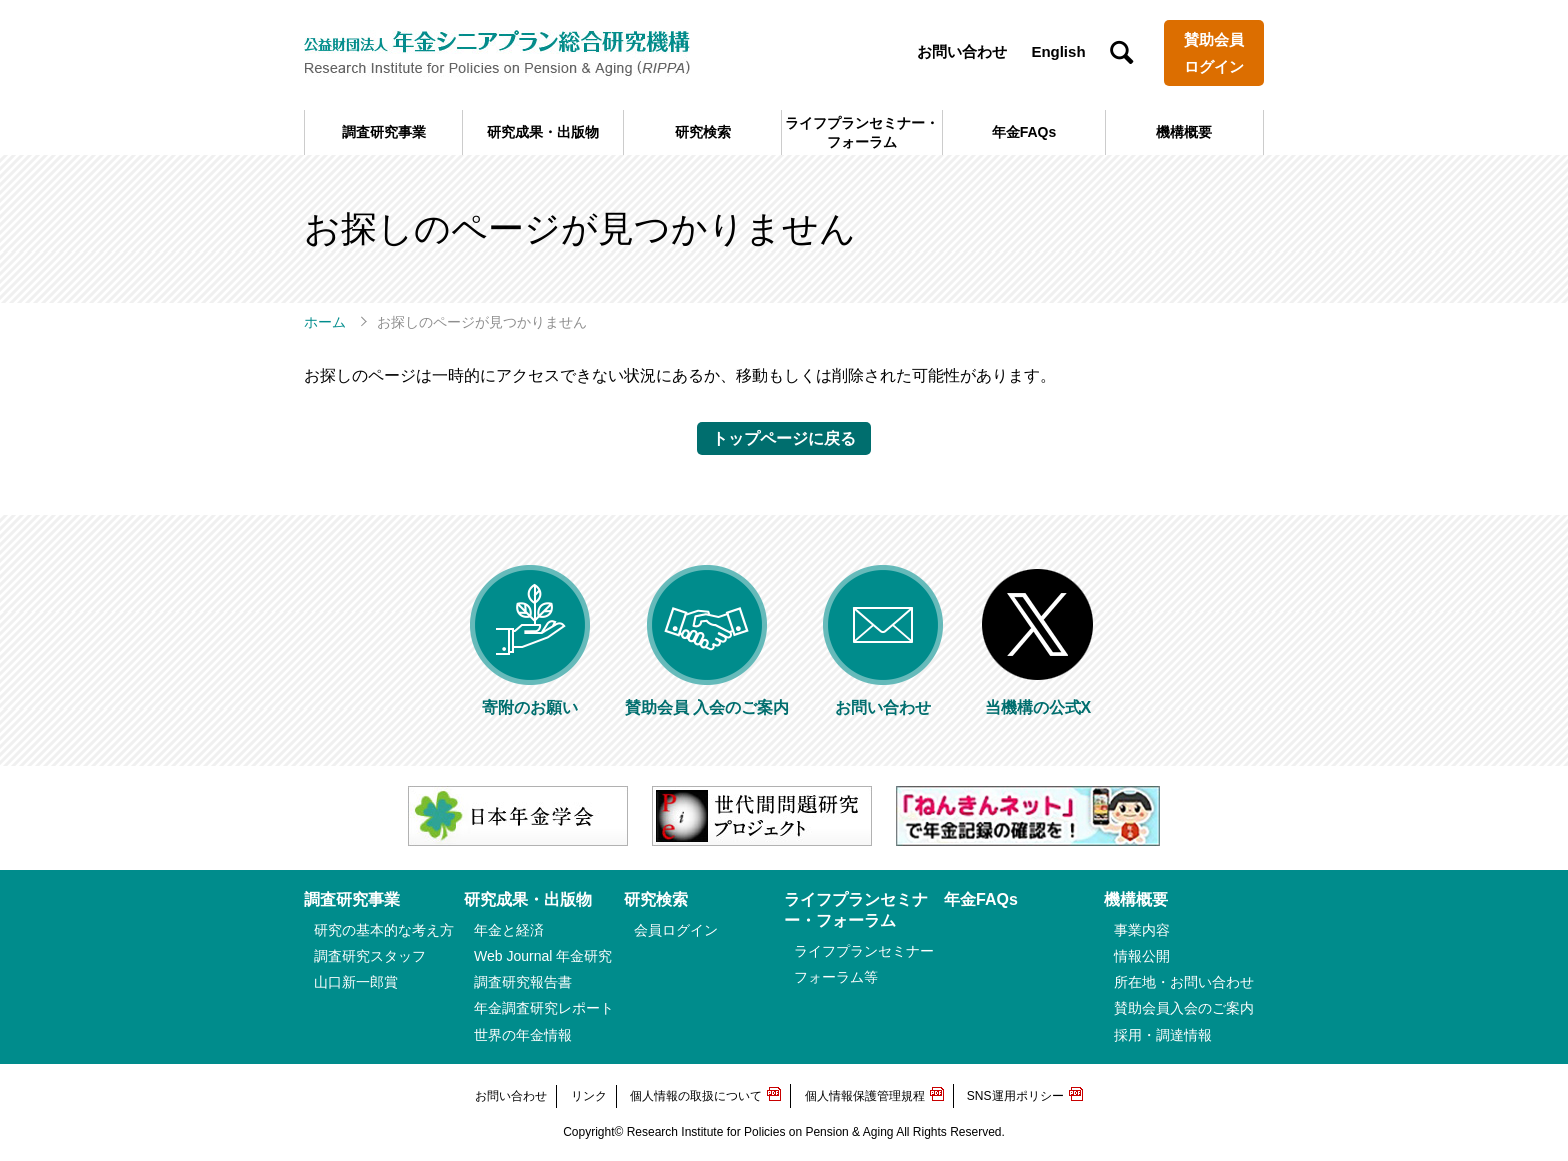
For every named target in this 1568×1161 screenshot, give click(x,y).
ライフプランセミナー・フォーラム (862, 132)
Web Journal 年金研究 (543, 956)
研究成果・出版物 (543, 132)
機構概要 (1184, 132)
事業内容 (1142, 930)
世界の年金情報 (523, 1035)
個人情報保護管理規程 (865, 1096)
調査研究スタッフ (370, 956)
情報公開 (1142, 956)
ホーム (325, 322)
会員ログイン (676, 930)
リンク (589, 1096)
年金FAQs (1024, 132)
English (1058, 51)
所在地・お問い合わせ (1184, 982)
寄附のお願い (530, 698)
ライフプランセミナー (864, 951)
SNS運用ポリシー (1015, 1096)
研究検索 (703, 132)
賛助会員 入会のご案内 (707, 698)
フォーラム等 (836, 977)
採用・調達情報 (1163, 1035)
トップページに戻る (784, 438)
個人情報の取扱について (696, 1096)
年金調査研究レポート (544, 1008)
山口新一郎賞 (356, 982)
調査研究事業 (384, 132)
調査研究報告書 (523, 982)
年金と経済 (509, 930)
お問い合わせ (962, 51)
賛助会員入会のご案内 (1184, 1008)
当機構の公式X (1038, 698)
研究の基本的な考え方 (384, 930)
